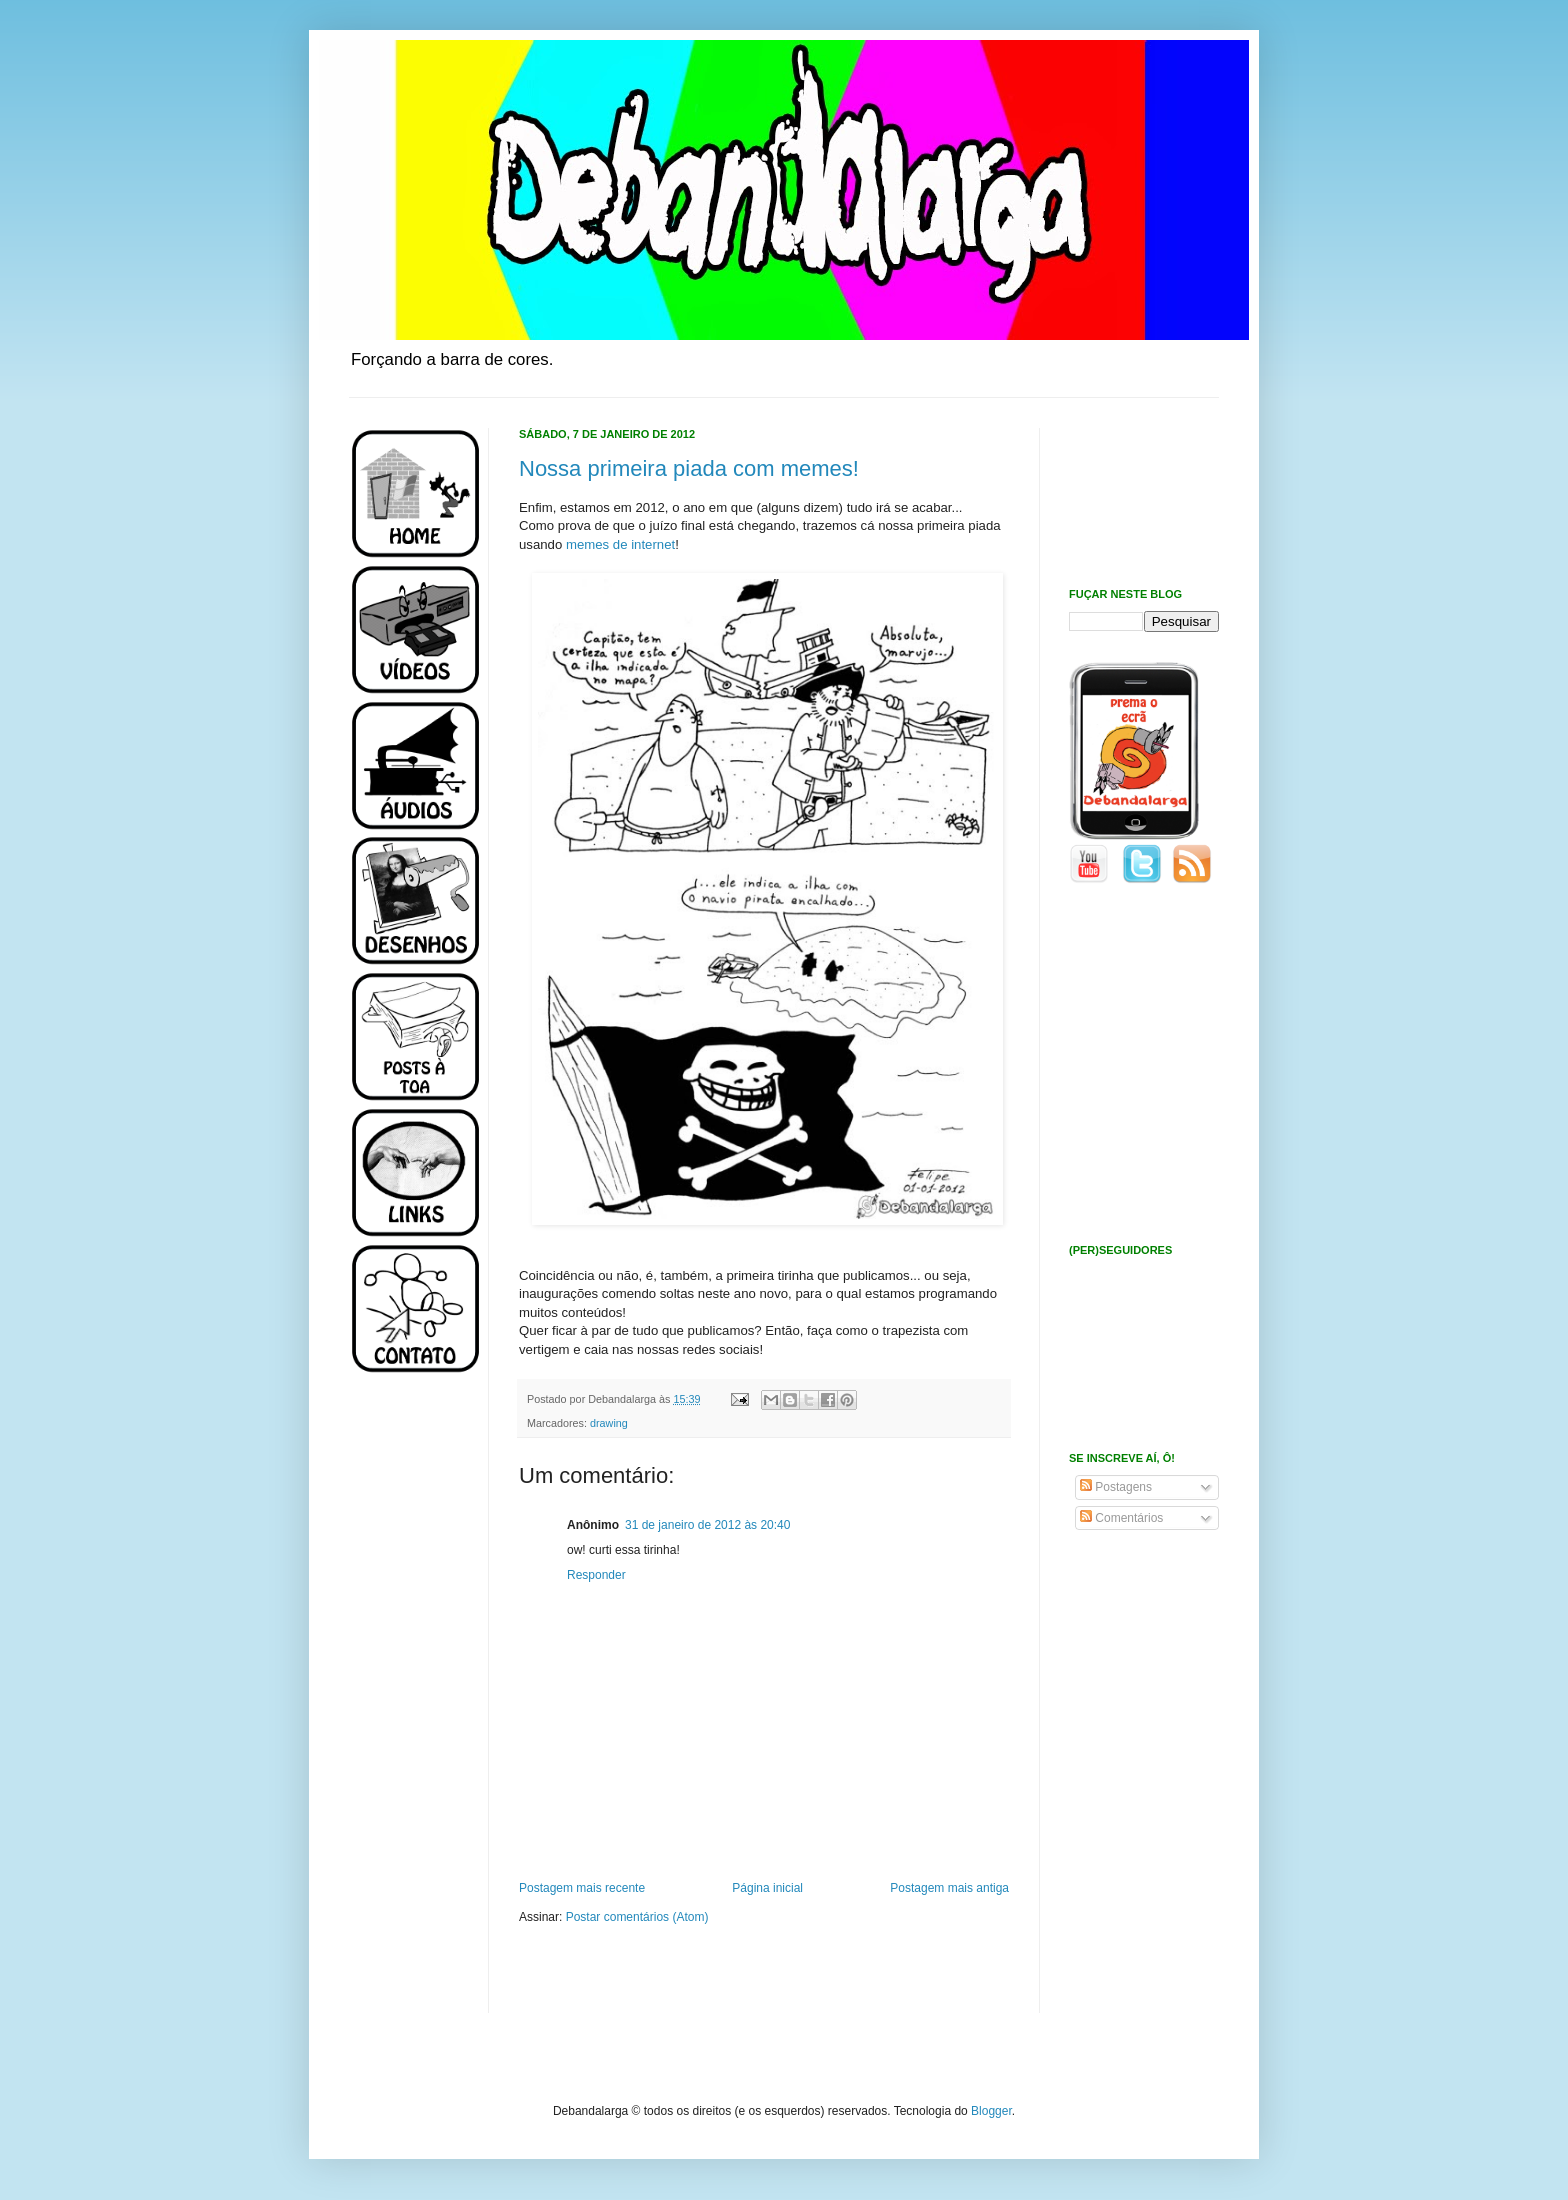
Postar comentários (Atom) (637, 1917)
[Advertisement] (409, 1708)
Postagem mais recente (582, 1888)
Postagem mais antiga (949, 1888)
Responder (596, 1575)
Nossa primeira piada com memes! (689, 468)
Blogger (991, 2111)
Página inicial (767, 1888)
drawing (609, 1423)
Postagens (1116, 1487)
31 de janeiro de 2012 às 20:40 (707, 1525)
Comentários (1121, 1518)
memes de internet (620, 544)
